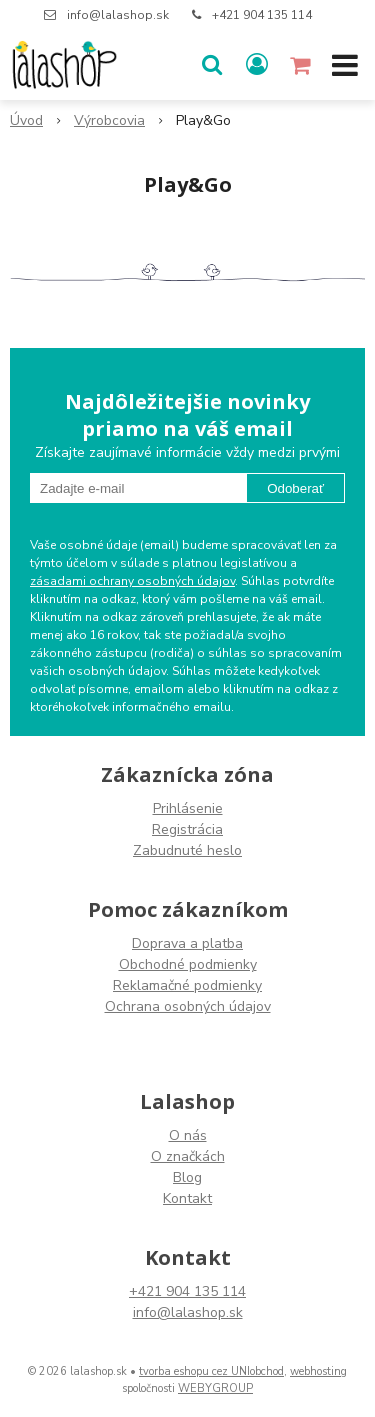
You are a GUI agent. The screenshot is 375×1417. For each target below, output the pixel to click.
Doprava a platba (187, 943)
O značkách (188, 1156)
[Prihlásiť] (257, 65)
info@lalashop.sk (118, 15)
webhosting (318, 1371)
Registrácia (187, 829)
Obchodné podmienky (188, 964)
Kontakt (187, 1198)
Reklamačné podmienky (187, 985)
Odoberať (295, 488)
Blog (187, 1177)
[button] (212, 65)
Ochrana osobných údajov (188, 1006)
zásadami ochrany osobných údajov (132, 581)
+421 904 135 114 (262, 15)
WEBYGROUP (215, 1388)
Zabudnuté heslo (187, 850)
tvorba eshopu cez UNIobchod (211, 1371)
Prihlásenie (188, 808)
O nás (188, 1135)
